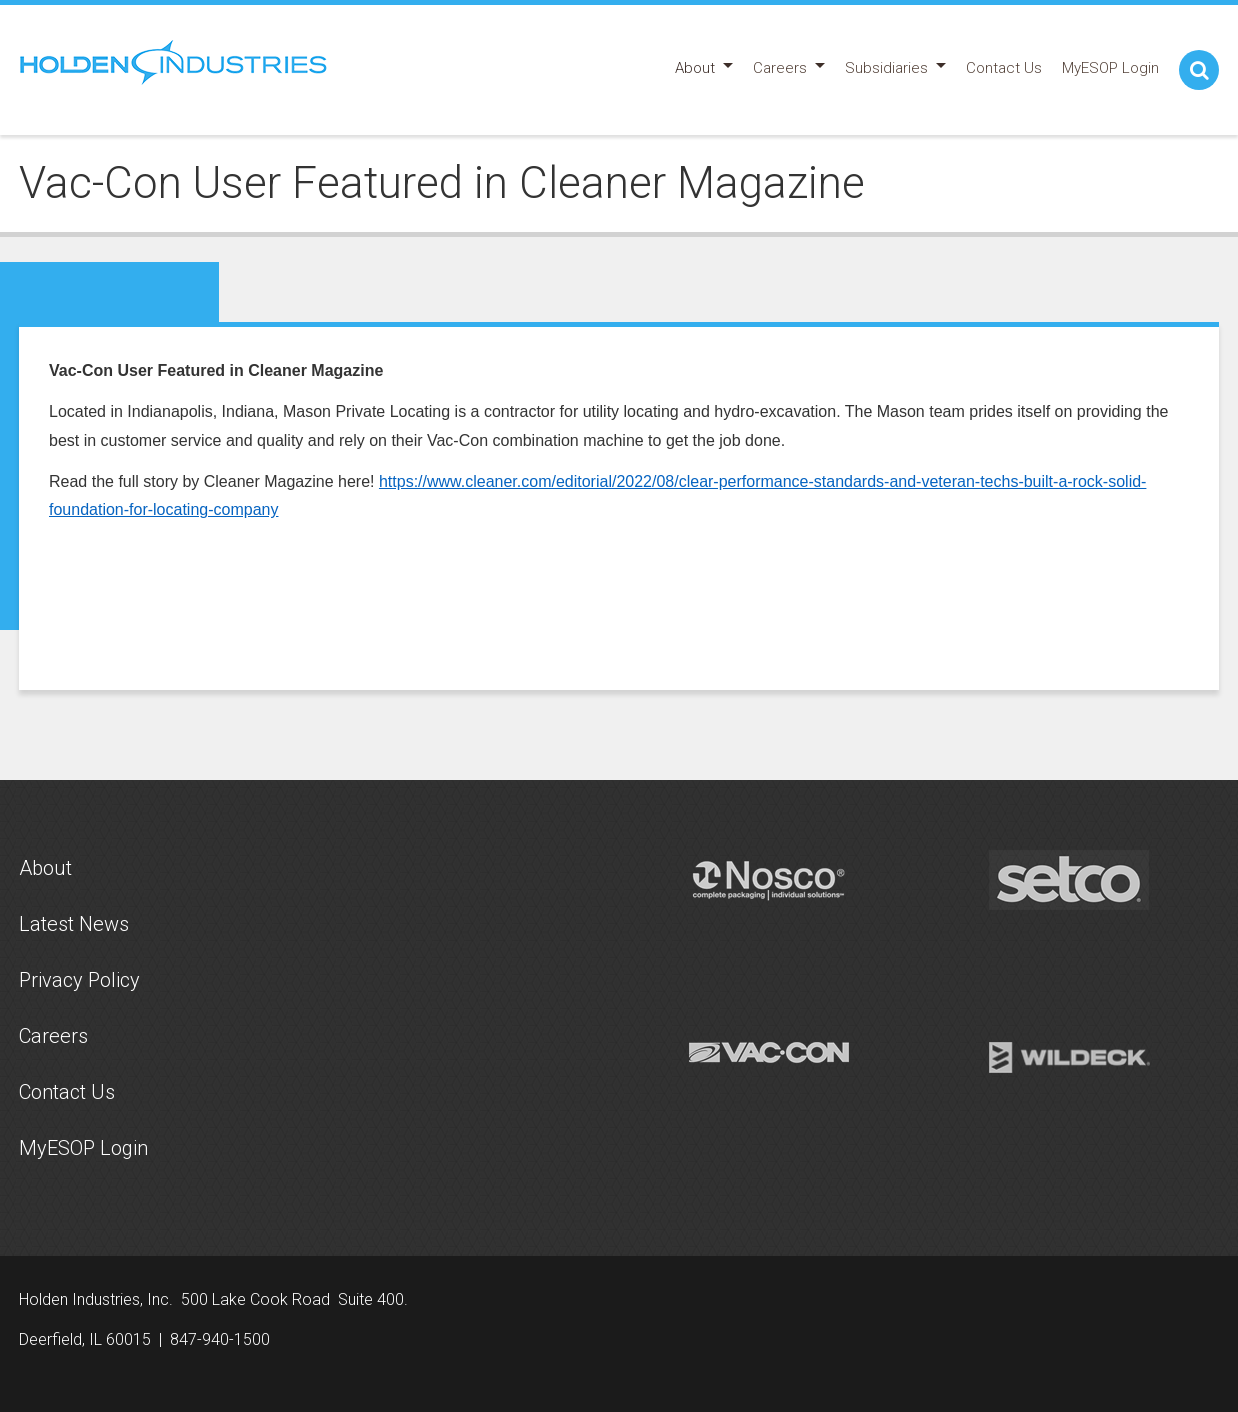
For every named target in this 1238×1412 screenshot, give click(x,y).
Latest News (74, 924)
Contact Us (67, 1092)
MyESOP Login (83, 1148)
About (45, 868)
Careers (53, 1036)
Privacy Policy (79, 980)
